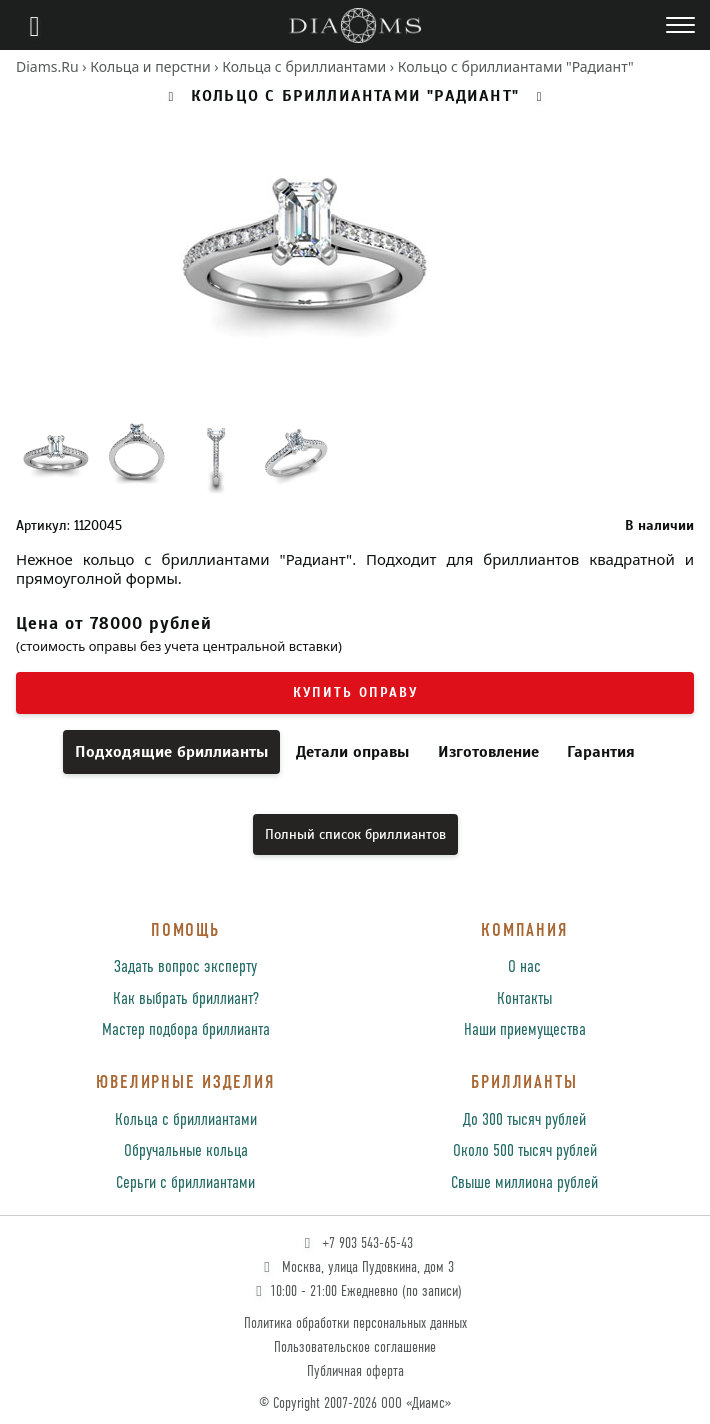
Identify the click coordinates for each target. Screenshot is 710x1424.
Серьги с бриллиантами (185, 1183)
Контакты (524, 999)
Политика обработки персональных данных (355, 1323)
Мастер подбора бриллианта (186, 1030)
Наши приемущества (525, 1030)
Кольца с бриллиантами (186, 1120)
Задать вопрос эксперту (185, 967)
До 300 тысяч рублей (524, 1120)
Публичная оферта (355, 1371)
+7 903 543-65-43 (356, 1243)
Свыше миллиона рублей (524, 1183)
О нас (524, 967)
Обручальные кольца (186, 1151)
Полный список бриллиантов (355, 834)
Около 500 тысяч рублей (525, 1151)
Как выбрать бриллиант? (186, 999)
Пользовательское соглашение (355, 1347)
